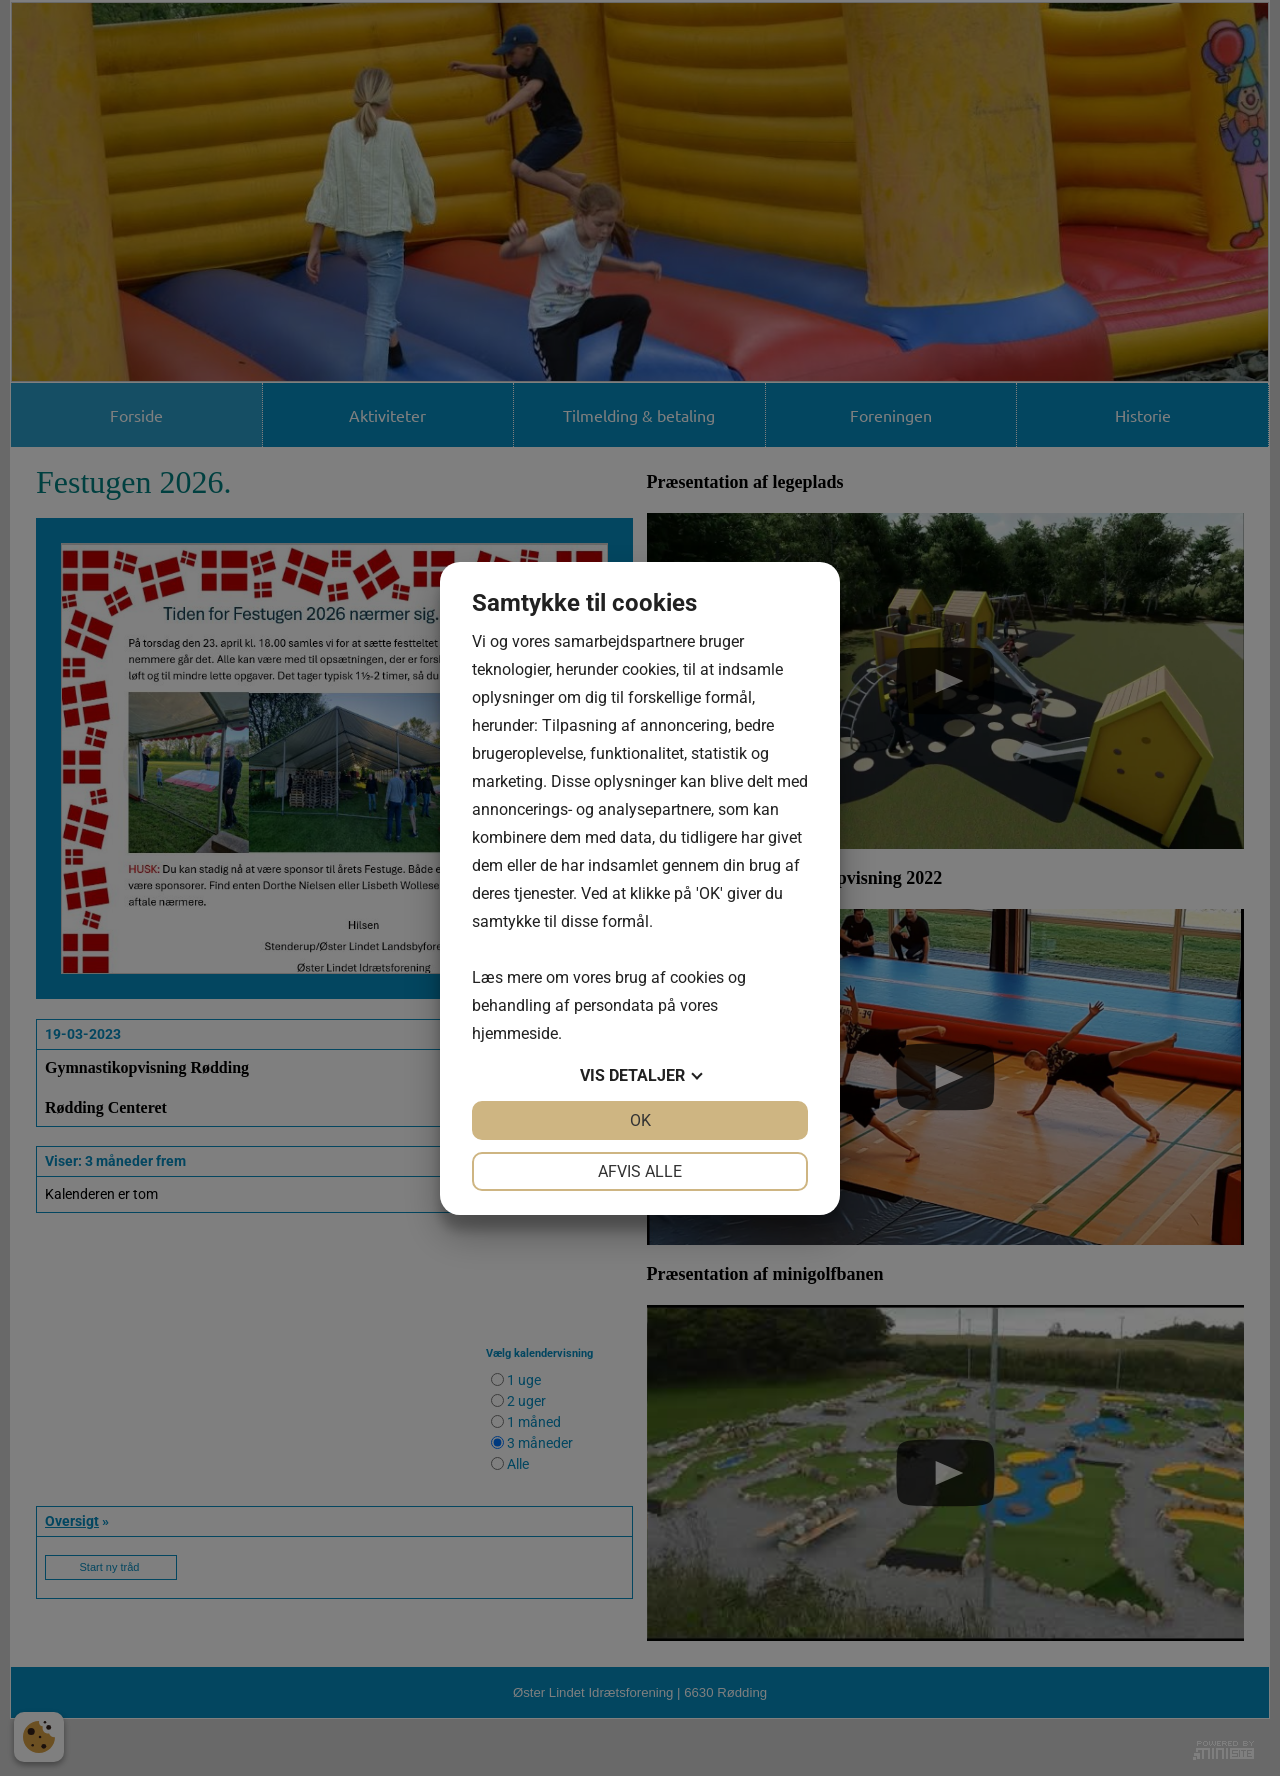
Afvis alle (640, 1171)
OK (640, 1120)
